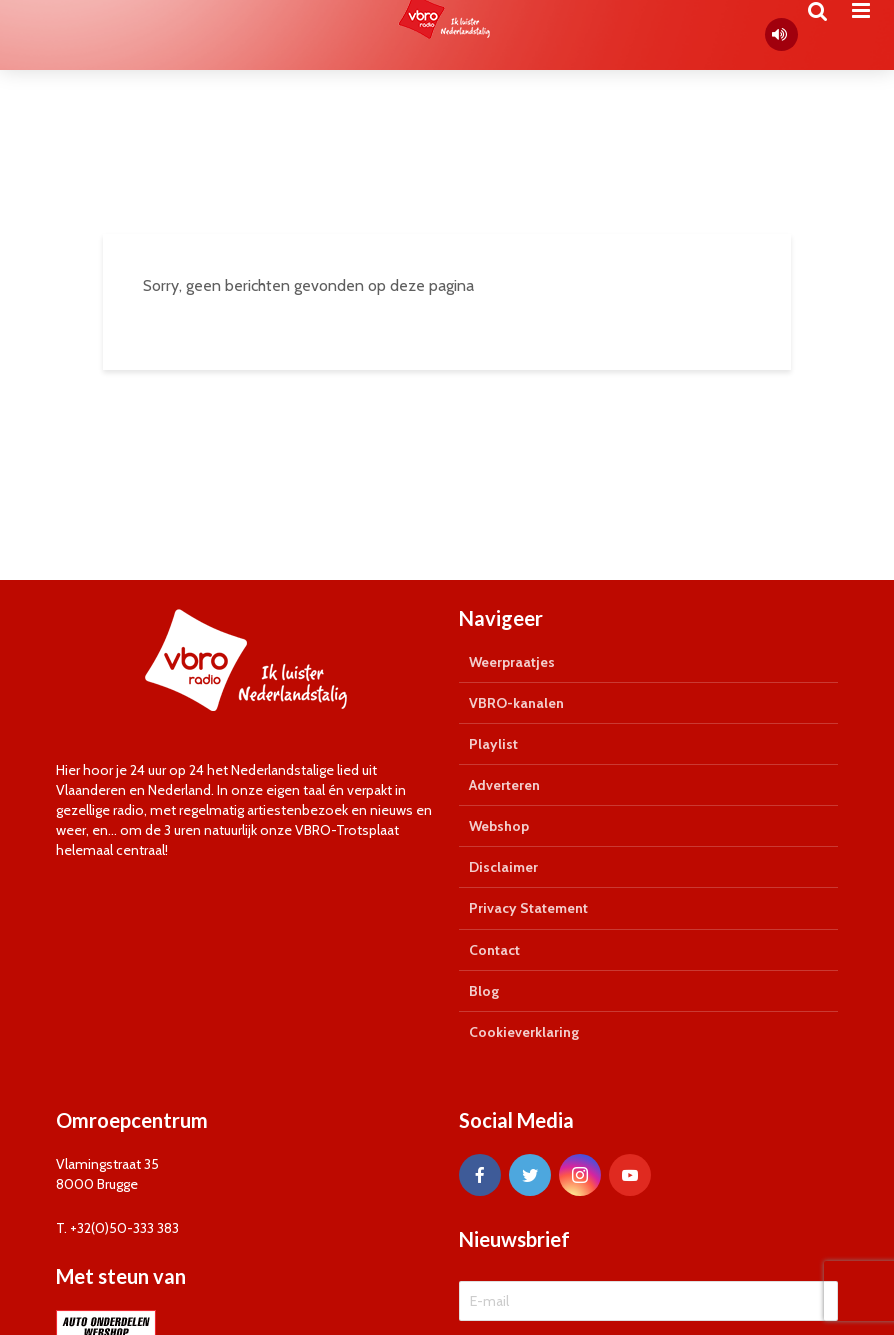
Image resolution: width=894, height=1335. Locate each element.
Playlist (493, 744)
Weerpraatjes (512, 662)
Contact (494, 950)
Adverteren (504, 785)
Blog (484, 991)
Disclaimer (503, 867)
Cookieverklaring (524, 1032)
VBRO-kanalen (516, 703)
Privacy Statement (528, 908)
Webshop (499, 826)
